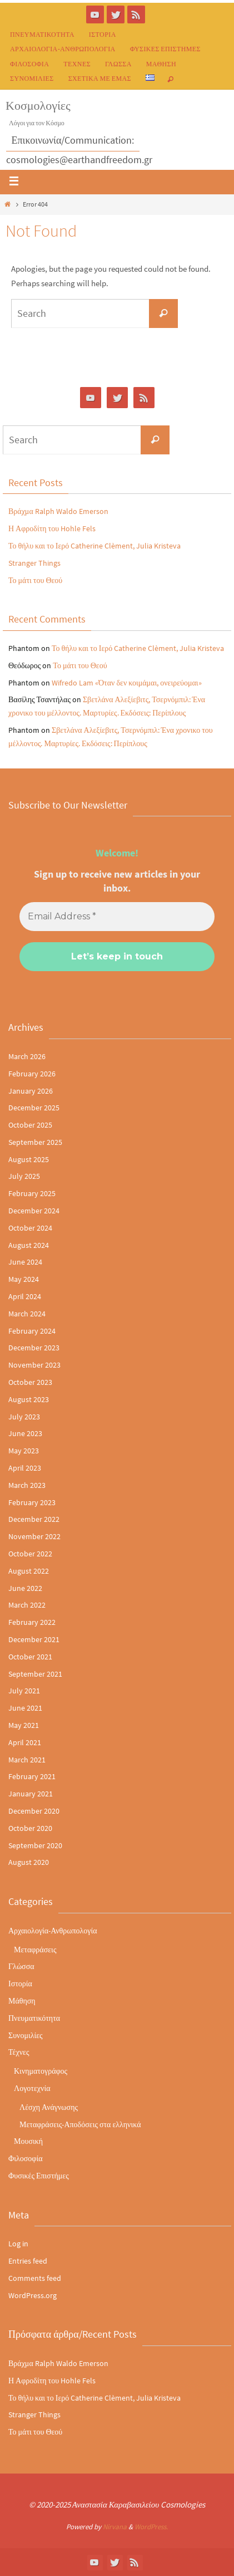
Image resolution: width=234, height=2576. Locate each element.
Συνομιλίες (32, 78)
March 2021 (27, 1760)
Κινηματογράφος (40, 2071)
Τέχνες (77, 64)
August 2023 (28, 1399)
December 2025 (33, 1108)
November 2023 (34, 1365)
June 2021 (25, 1708)
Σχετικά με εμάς (99, 78)
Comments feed (34, 2278)
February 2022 (32, 1622)
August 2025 (28, 1159)
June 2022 (25, 1588)
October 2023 (30, 1382)
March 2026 (27, 1056)
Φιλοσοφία (29, 64)
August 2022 (28, 1571)
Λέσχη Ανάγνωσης (48, 2107)
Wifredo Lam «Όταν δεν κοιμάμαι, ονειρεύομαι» (127, 683)
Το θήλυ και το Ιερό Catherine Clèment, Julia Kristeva (94, 546)
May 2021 (23, 1725)
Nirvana (115, 2526)
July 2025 (24, 1176)
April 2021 (24, 1742)
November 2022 (34, 1536)
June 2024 (25, 1262)
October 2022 (30, 1554)
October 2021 (30, 1657)
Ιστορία (102, 34)
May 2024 (23, 1279)
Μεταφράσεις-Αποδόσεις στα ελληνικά (80, 2124)
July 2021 (24, 1691)
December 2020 (33, 1811)
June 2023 (25, 1433)
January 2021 (30, 1794)
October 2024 (30, 1228)
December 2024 (33, 1211)
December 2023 (33, 1348)
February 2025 (32, 1193)
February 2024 (32, 1331)
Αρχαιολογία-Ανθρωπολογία (63, 49)
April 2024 (24, 1296)
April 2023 (24, 1468)
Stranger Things (34, 563)
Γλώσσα (118, 64)
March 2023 (27, 1485)
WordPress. (151, 2526)
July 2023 (24, 1417)
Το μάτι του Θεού (35, 580)
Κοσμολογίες (38, 105)
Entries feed (27, 2261)
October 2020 (30, 1828)
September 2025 (35, 1142)
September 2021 (35, 1674)
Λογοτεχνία (32, 2088)
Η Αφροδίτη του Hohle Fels (52, 528)
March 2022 (27, 1605)
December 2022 (33, 1519)
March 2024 (27, 1314)
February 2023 (32, 1502)
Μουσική (28, 2141)
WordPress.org (32, 2295)
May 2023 (23, 1451)
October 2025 (30, 1125)
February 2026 (32, 1074)
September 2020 (35, 1845)
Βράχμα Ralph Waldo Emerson (58, 511)
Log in (18, 2244)
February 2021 (32, 1776)
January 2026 (30, 1091)
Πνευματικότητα (42, 34)
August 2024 (28, 1245)
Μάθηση (161, 64)
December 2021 (33, 1639)
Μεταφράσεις (35, 1950)
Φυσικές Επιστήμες (165, 49)
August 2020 (28, 1862)
